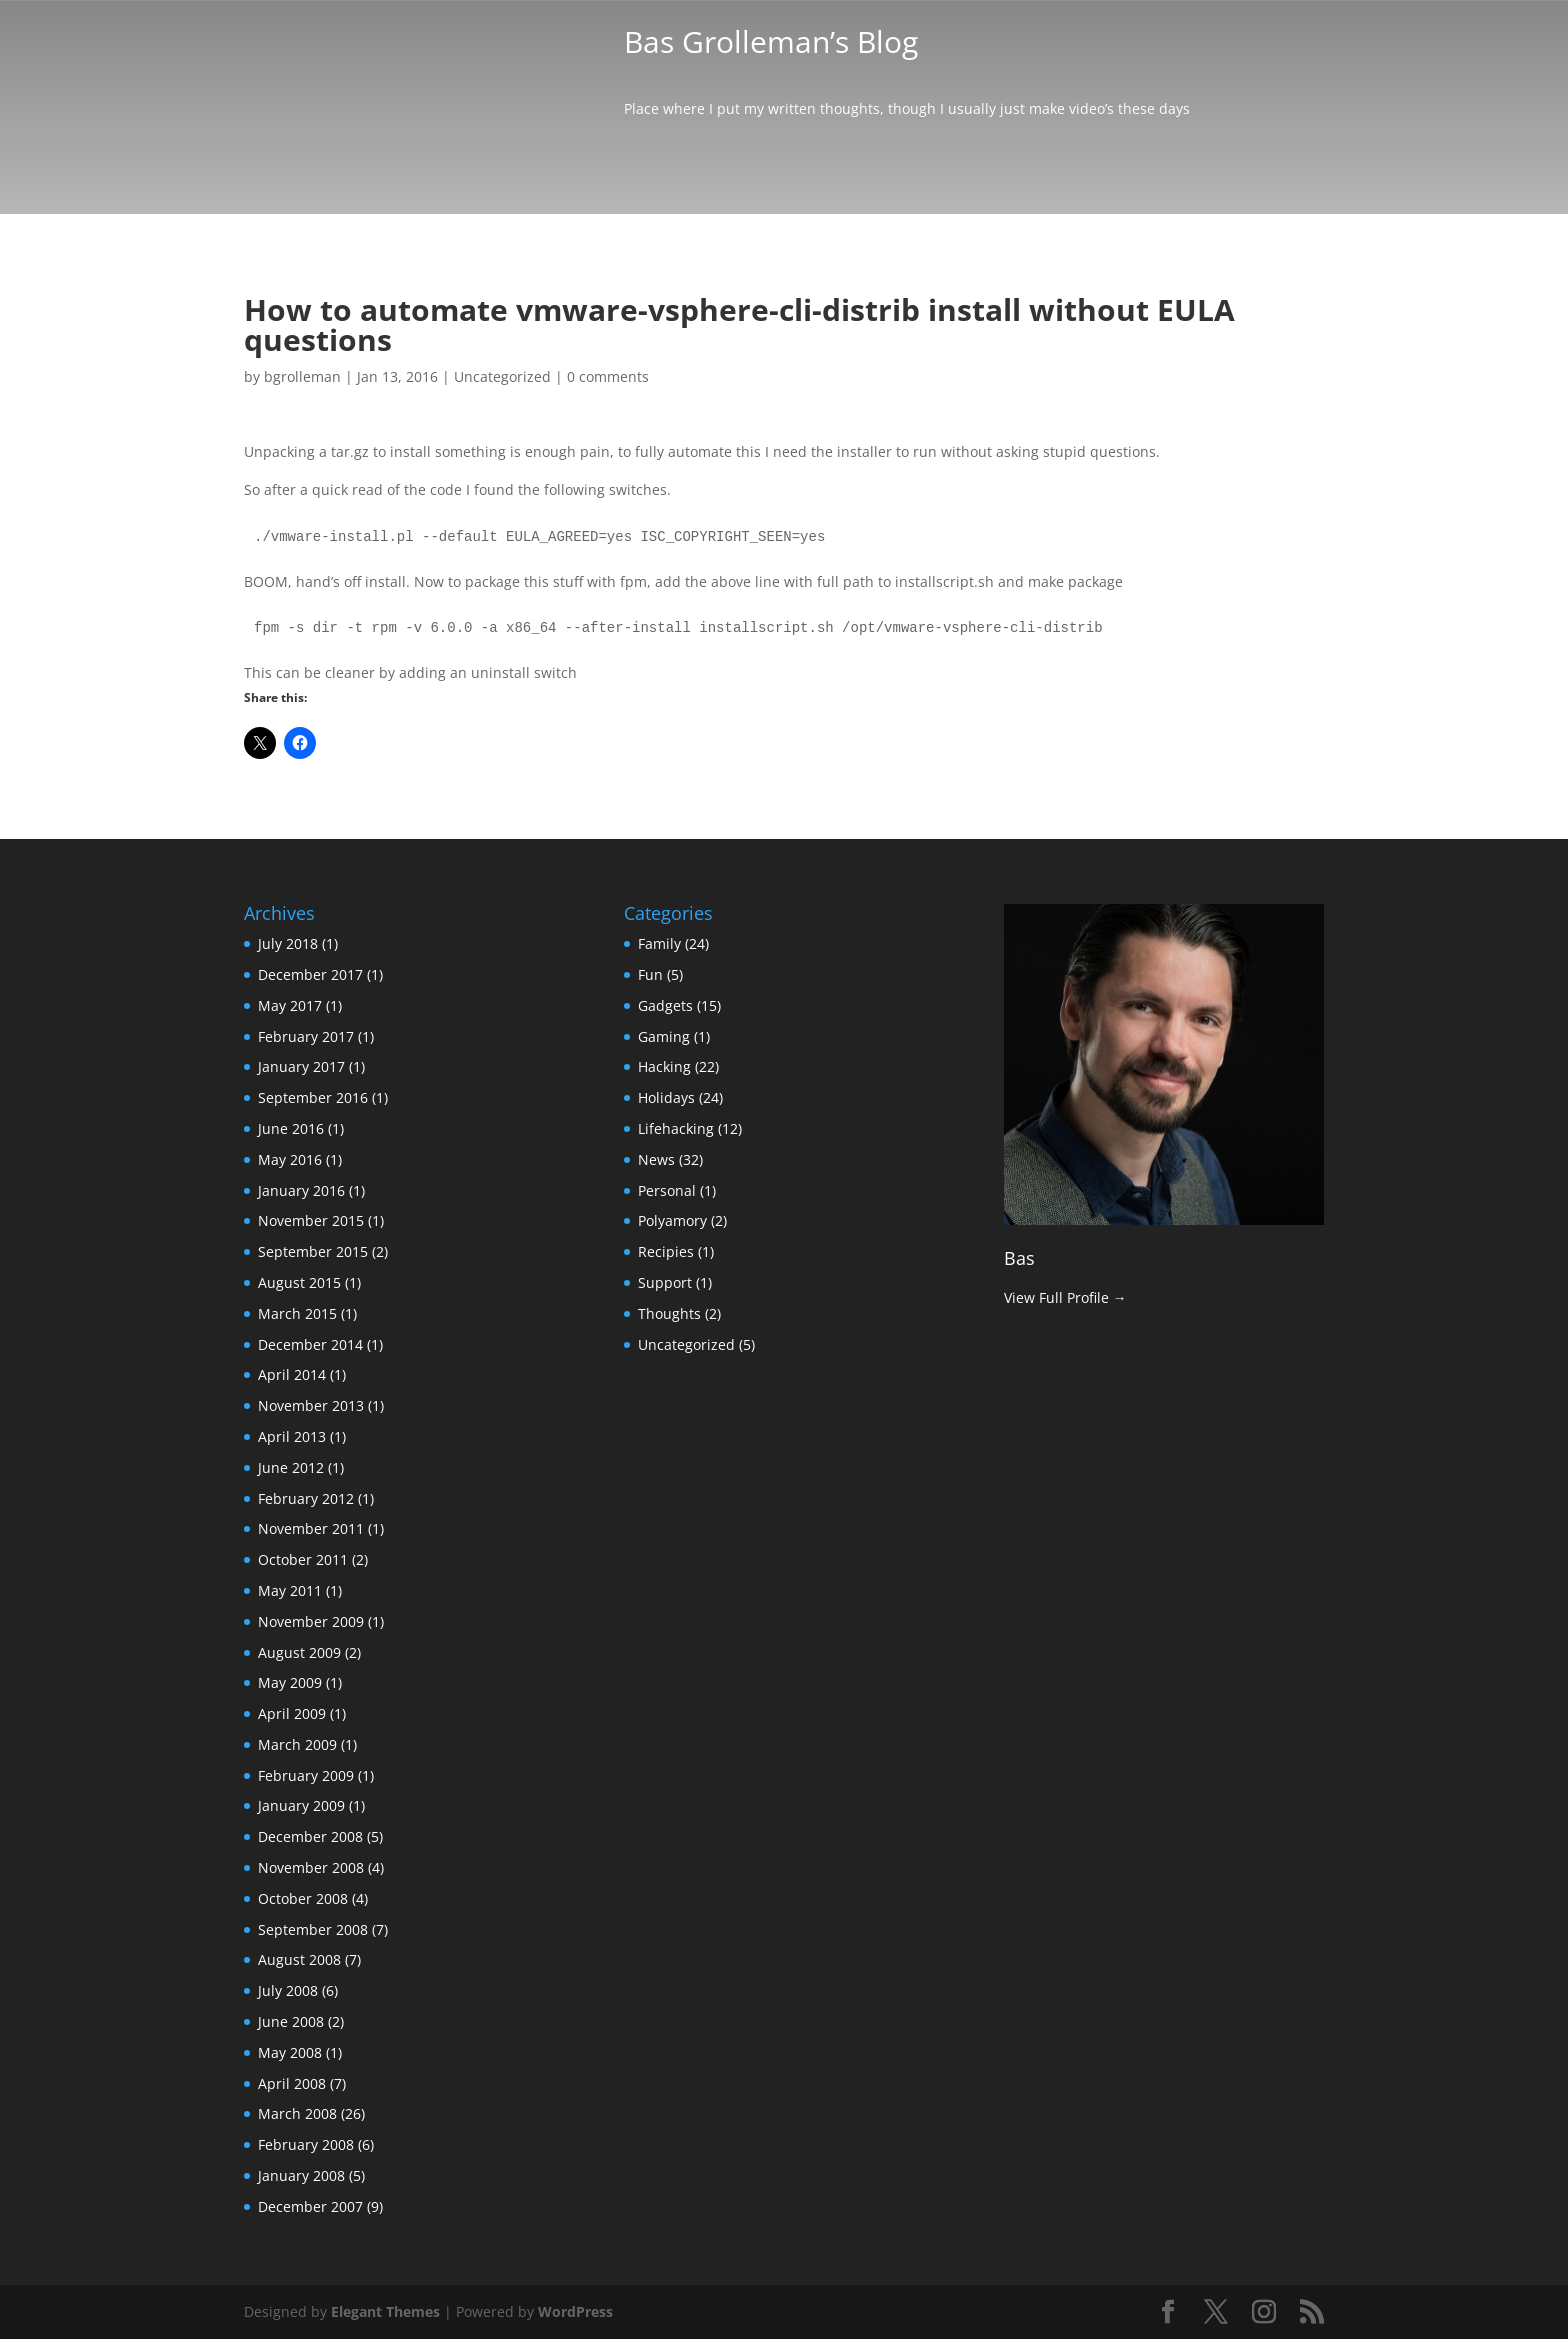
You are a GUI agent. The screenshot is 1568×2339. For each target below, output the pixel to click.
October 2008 (303, 1898)
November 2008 (311, 1867)
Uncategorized (502, 376)
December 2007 (310, 2206)
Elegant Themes (385, 2311)
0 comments (608, 376)
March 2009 (297, 1744)
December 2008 (310, 1836)
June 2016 (291, 1128)
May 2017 (290, 1005)
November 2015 (311, 1220)
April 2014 (292, 1374)
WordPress (575, 2311)
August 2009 (299, 1652)
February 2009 (306, 1775)
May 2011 (290, 1590)
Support (665, 1282)
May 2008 (290, 2052)
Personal (667, 1190)
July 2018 (288, 943)
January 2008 (301, 2175)
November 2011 (311, 1528)
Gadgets (665, 1005)
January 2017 (301, 1066)
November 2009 (311, 1621)
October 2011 (303, 1559)
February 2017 (306, 1036)
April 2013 (292, 1436)
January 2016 (301, 1190)
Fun (650, 974)
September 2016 (313, 1097)
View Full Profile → (1065, 1297)
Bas (1019, 1258)
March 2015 (297, 1313)
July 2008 (288, 1990)
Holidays (666, 1097)
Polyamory (672, 1220)
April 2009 (292, 1713)
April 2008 (292, 2083)
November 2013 (311, 1405)
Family (659, 943)
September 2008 (313, 1929)
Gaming (664, 1036)
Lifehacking (676, 1128)
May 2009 (290, 1682)
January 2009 (301, 1805)
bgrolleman (302, 376)
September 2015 (313, 1251)
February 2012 (306, 1498)
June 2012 (291, 1467)
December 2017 (310, 974)
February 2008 (306, 2144)
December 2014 (310, 1344)
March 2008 (297, 2113)
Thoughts (669, 1313)
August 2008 (299, 1959)
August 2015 (299, 1282)
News (656, 1159)
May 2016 (290, 1159)
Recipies (666, 1251)
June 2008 (291, 2021)
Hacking (664, 1066)
